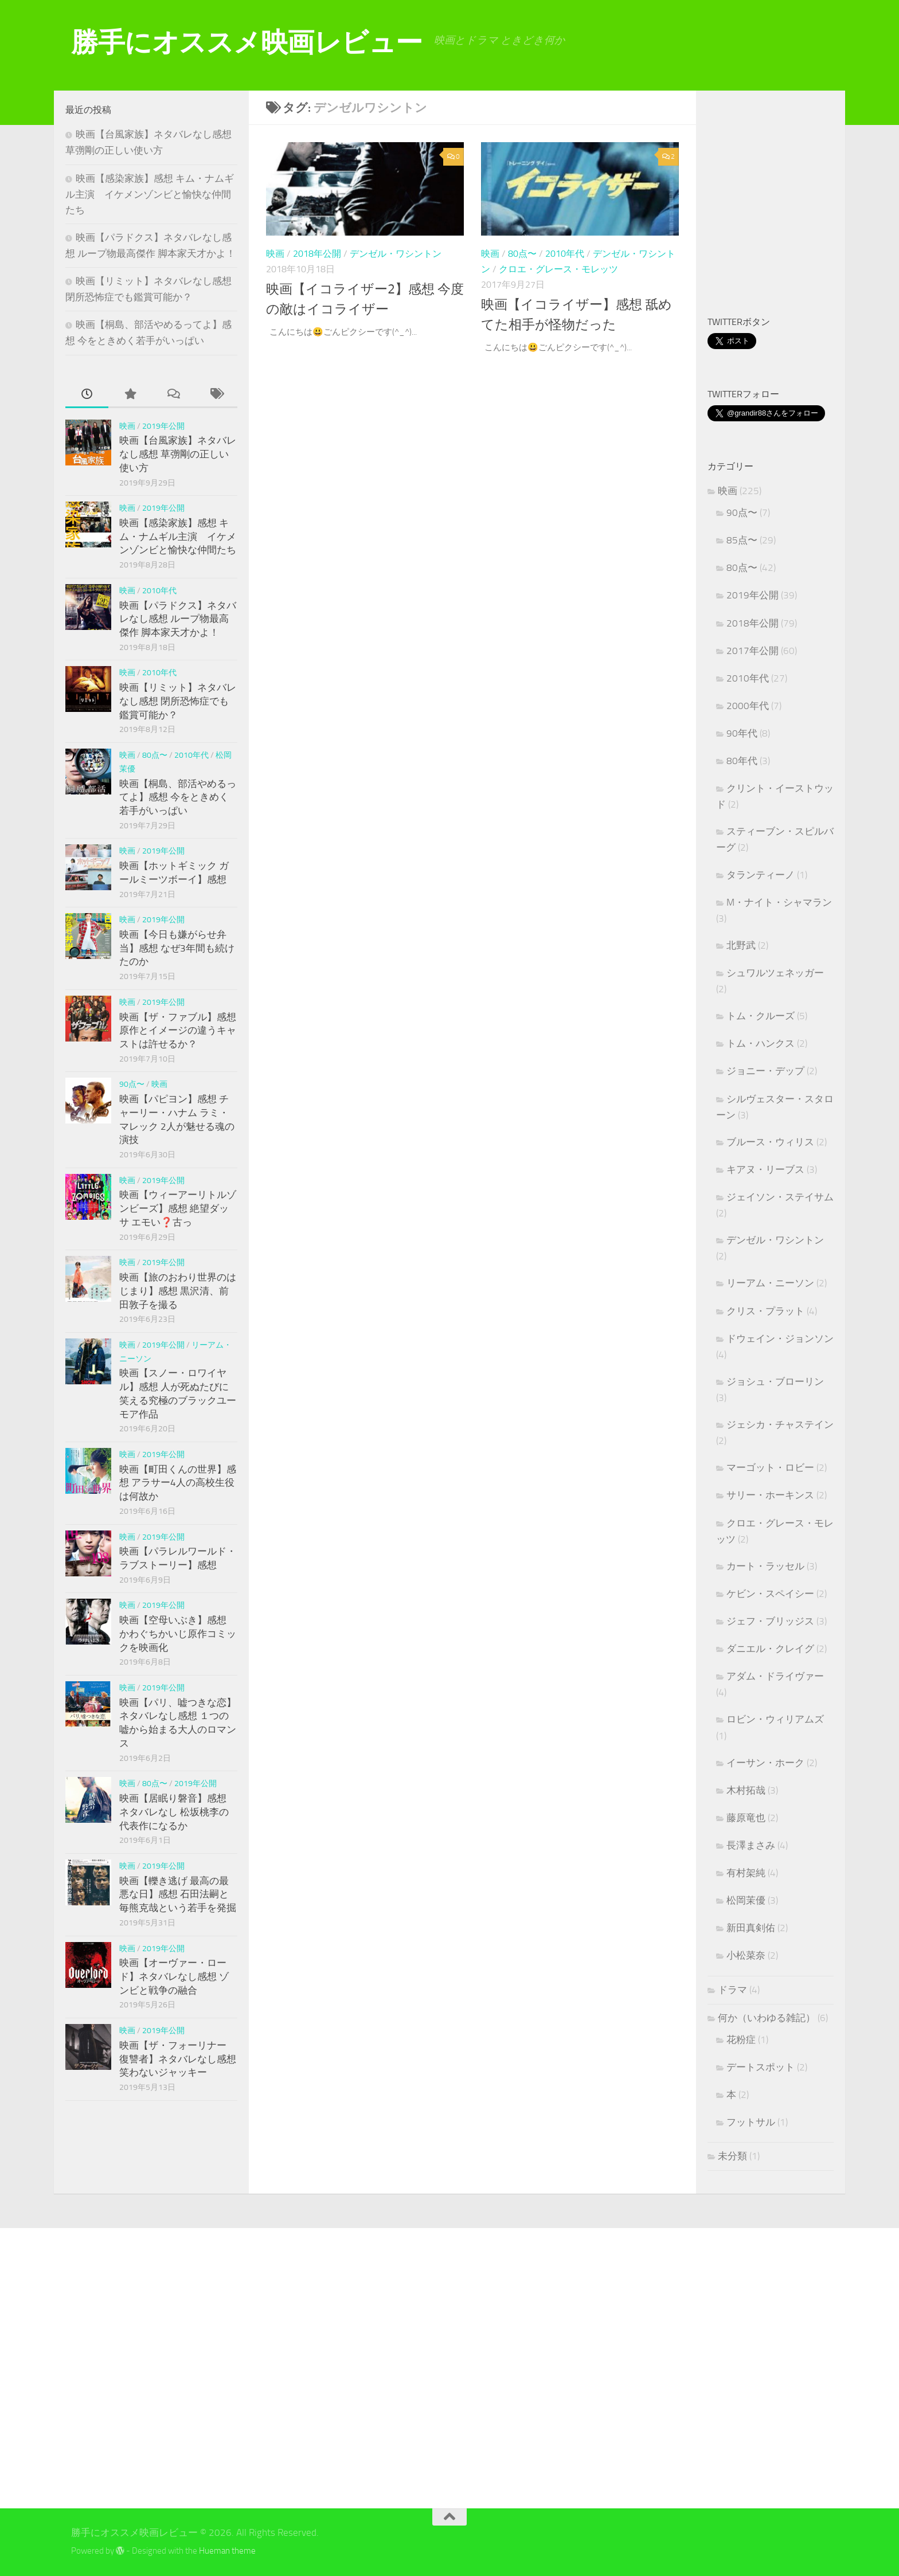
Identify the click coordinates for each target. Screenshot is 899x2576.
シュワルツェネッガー (775, 972)
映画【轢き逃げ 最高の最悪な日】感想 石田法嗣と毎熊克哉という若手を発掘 (177, 1894)
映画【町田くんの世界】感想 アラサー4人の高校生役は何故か (177, 1482)
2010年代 (564, 253)
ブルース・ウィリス (770, 1142)
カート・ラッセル (765, 1566)
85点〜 (741, 540)
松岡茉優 (745, 1900)
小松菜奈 (745, 1955)
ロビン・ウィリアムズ (775, 1719)
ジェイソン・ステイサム (780, 1197)
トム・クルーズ (760, 1015)
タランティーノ (760, 874)
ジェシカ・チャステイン (780, 1424)
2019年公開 (163, 426)
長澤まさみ (750, 1845)
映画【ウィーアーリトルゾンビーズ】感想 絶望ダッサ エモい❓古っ (177, 1208)
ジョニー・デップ (765, 1070)
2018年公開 (317, 253)
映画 (275, 253)
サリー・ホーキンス (770, 1495)
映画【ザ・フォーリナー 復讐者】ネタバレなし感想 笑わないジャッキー (177, 2058)
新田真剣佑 (750, 1927)
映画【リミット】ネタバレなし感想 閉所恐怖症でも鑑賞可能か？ (177, 701)
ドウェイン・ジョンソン (780, 1338)
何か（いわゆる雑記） (766, 2017)
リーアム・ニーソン (770, 1283)
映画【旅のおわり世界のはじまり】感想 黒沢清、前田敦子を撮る (177, 1290)
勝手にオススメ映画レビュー (247, 42)
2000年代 (747, 705)
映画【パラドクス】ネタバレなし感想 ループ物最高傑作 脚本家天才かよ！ (177, 619)
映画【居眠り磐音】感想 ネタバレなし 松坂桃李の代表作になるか (174, 1811)
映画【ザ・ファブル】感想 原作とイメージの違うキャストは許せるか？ (177, 1030)
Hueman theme (227, 2551)
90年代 (741, 733)
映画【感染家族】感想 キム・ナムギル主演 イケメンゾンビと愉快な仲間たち (149, 194)
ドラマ (732, 1989)
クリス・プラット (765, 1311)
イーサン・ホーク (765, 1762)
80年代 (741, 760)
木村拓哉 (745, 1790)
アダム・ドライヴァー (775, 1676)
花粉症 (741, 2039)
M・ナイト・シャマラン (779, 902)
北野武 (741, 945)
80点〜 (522, 253)
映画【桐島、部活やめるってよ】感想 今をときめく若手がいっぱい (177, 797)
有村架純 (745, 1872)
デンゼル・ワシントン (395, 253)
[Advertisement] (803, 204)
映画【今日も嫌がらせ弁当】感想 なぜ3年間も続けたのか (176, 948)
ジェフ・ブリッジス (770, 1621)
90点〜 (131, 1084)
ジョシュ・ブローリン (775, 1381)
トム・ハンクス (760, 1043)
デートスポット (760, 2067)
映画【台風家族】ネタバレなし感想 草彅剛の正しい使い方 (177, 453)
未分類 (732, 2156)
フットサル (750, 2122)
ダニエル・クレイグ (770, 1648)
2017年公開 (752, 650)
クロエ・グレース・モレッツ (558, 269)
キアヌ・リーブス (765, 1169)
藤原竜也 (745, 1817)
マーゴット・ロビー (770, 1467)
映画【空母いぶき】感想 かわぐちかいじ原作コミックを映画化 (177, 1633)
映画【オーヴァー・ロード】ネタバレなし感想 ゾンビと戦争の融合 (174, 1976)
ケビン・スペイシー (770, 1593)
